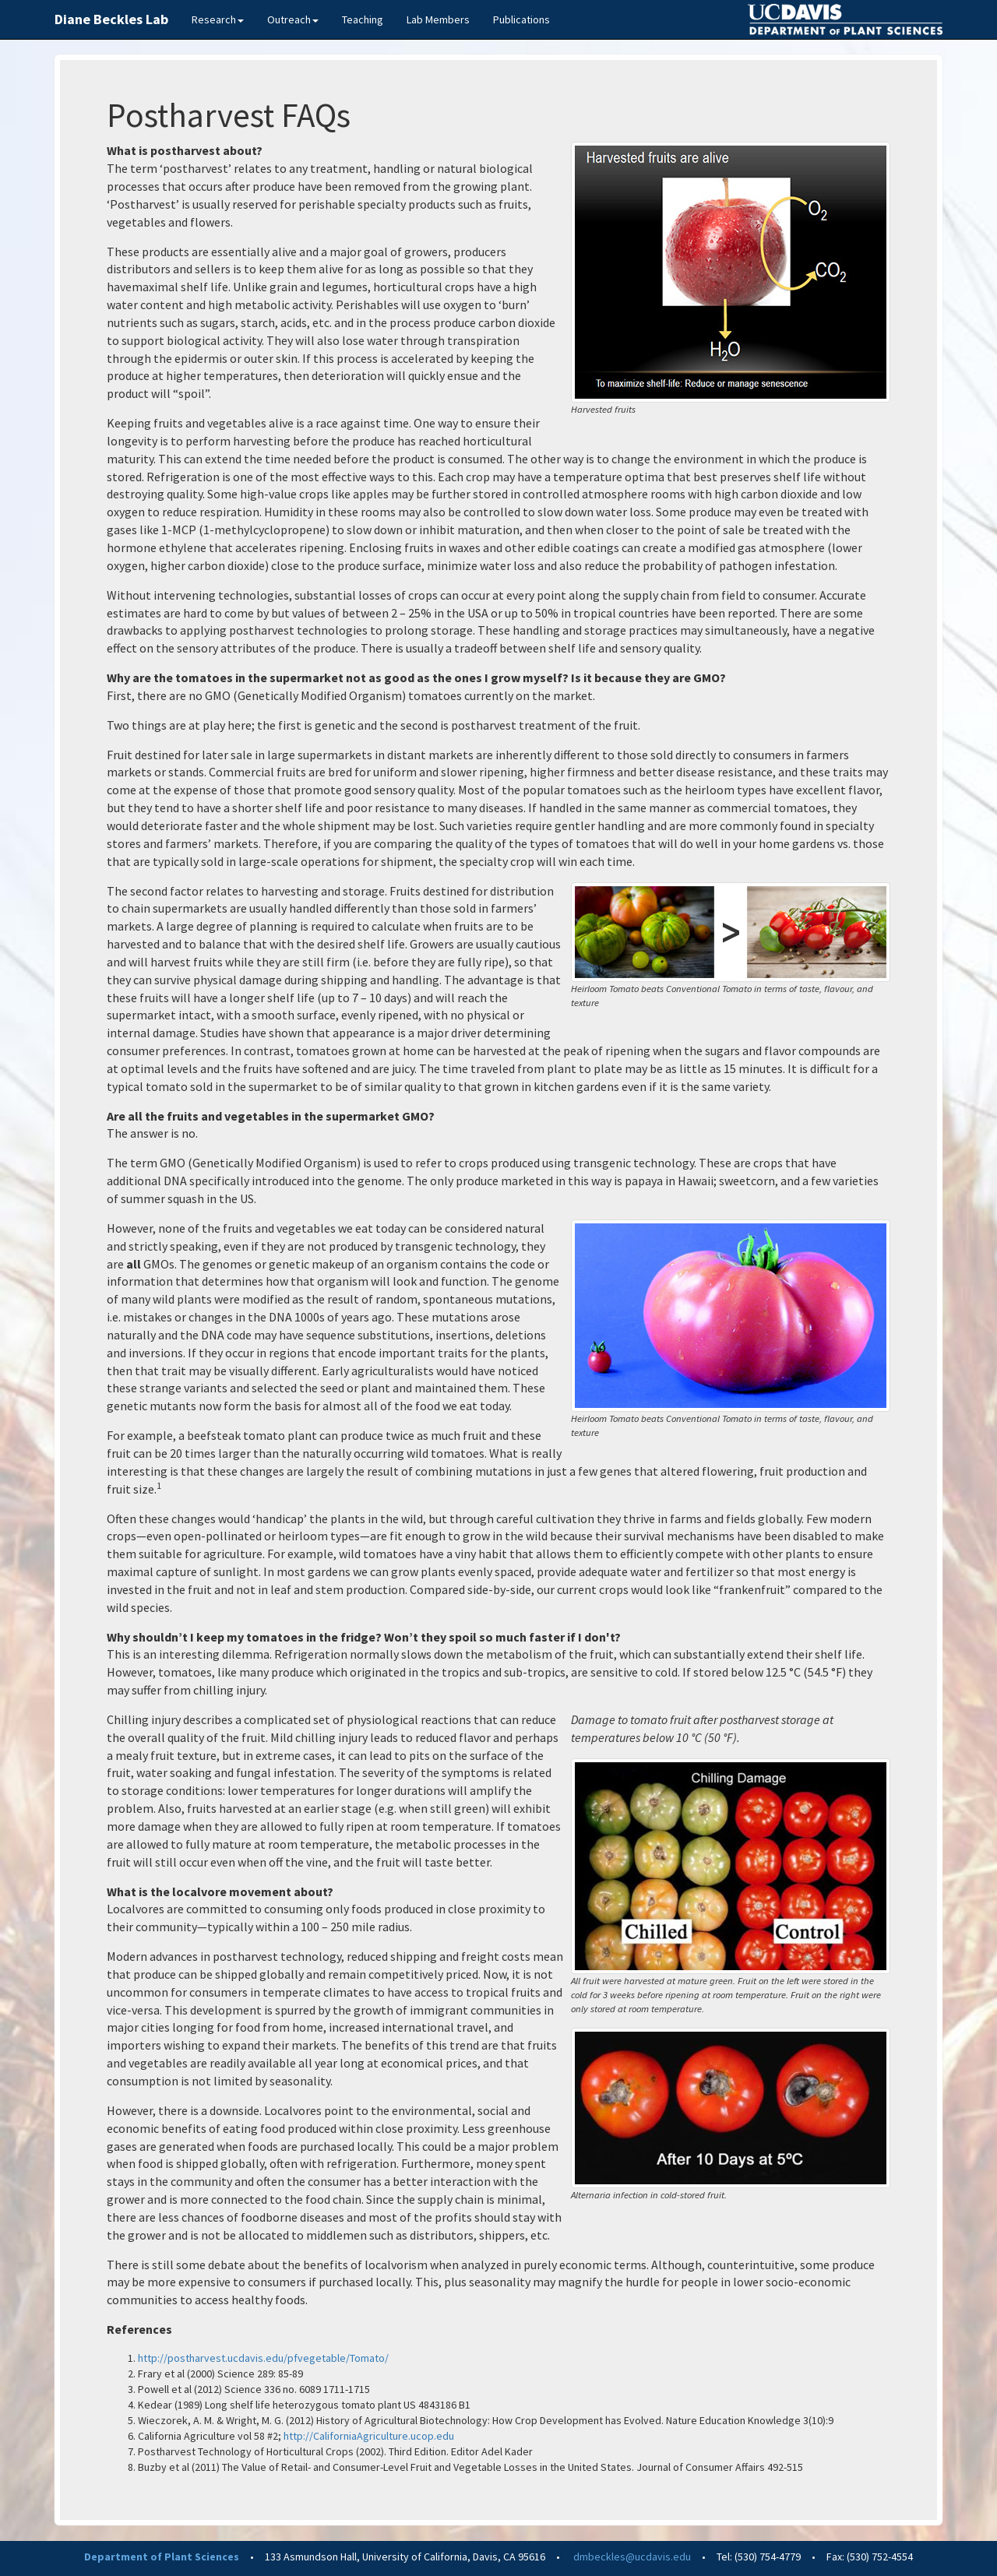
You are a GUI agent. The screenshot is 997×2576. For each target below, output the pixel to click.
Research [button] (218, 19)
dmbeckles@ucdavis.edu (632, 2557)
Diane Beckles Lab (111, 19)
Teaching (362, 19)
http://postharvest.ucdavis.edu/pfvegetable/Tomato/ (263, 2358)
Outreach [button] (293, 19)
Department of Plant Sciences (161, 2557)
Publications (521, 19)
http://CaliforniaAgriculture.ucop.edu (369, 2436)
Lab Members (438, 19)
